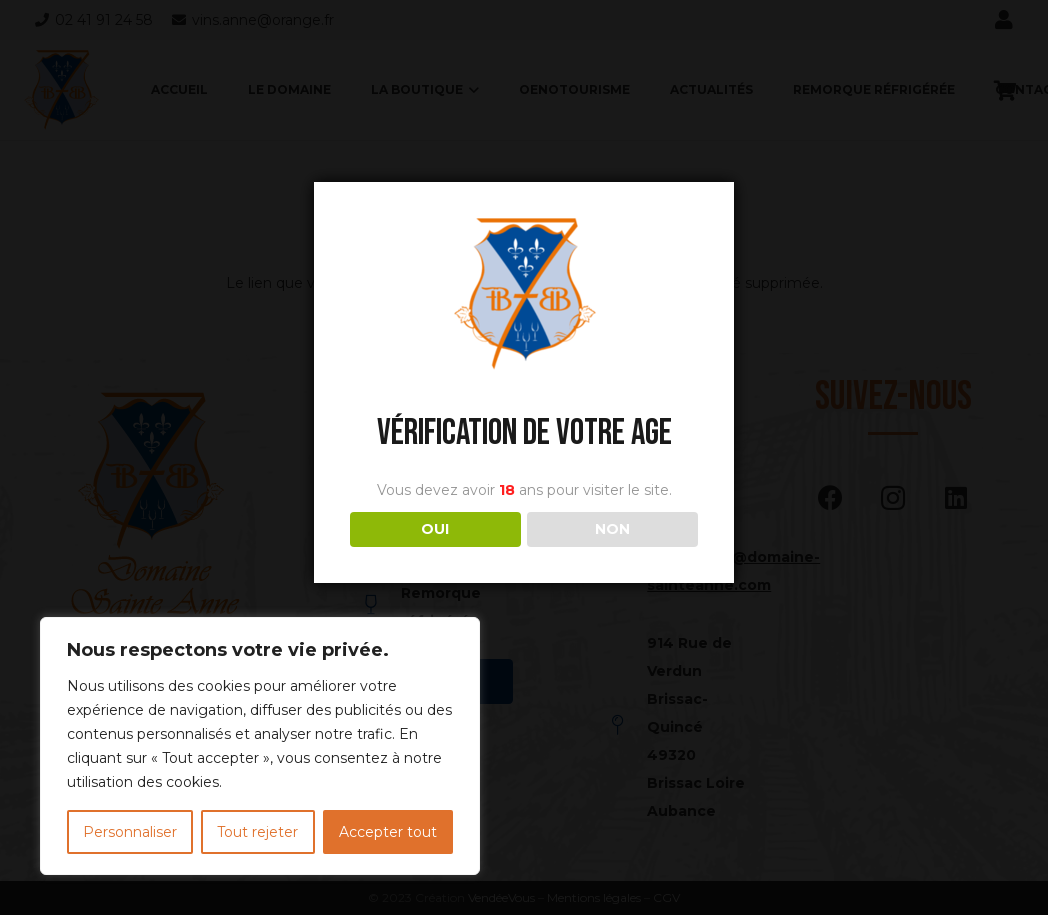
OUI (435, 529)
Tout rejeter (257, 832)
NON (612, 529)
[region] (260, 746)
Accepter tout (388, 832)
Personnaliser (130, 832)
